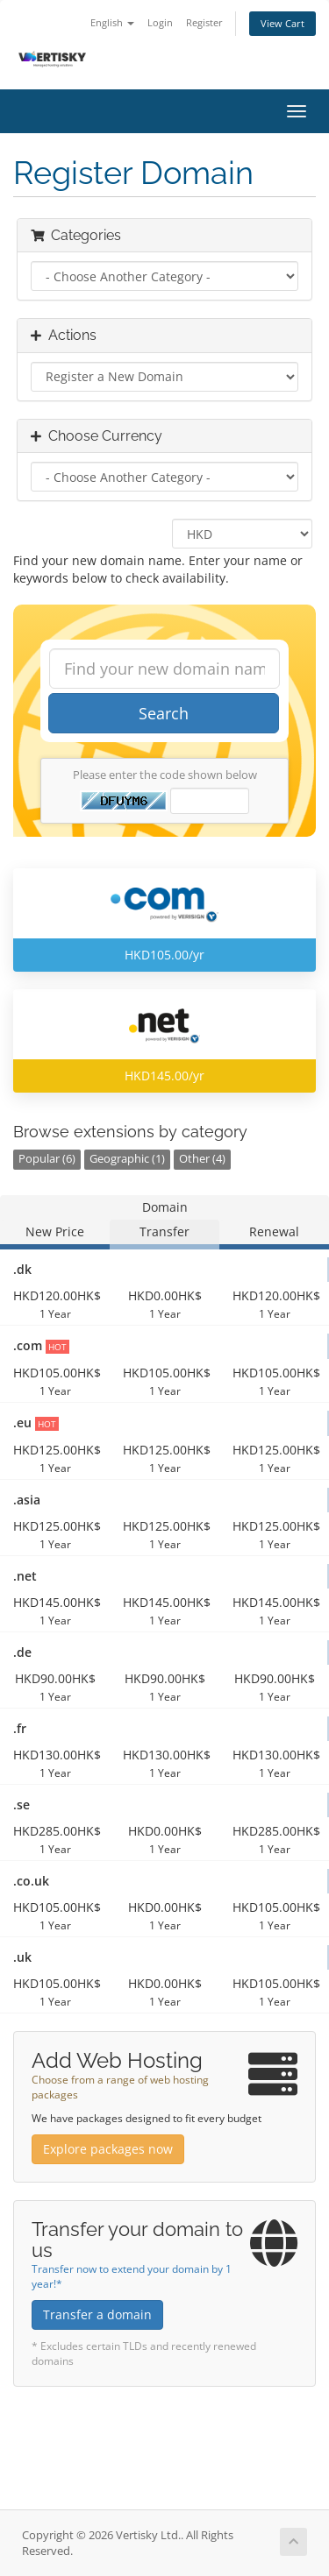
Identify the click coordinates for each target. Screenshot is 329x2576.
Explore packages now (108, 2149)
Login (160, 22)
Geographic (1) (127, 1158)
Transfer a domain (97, 2314)
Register (204, 22)
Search (164, 713)
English (112, 22)
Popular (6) (46, 1158)
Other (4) (202, 1158)
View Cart (282, 23)
